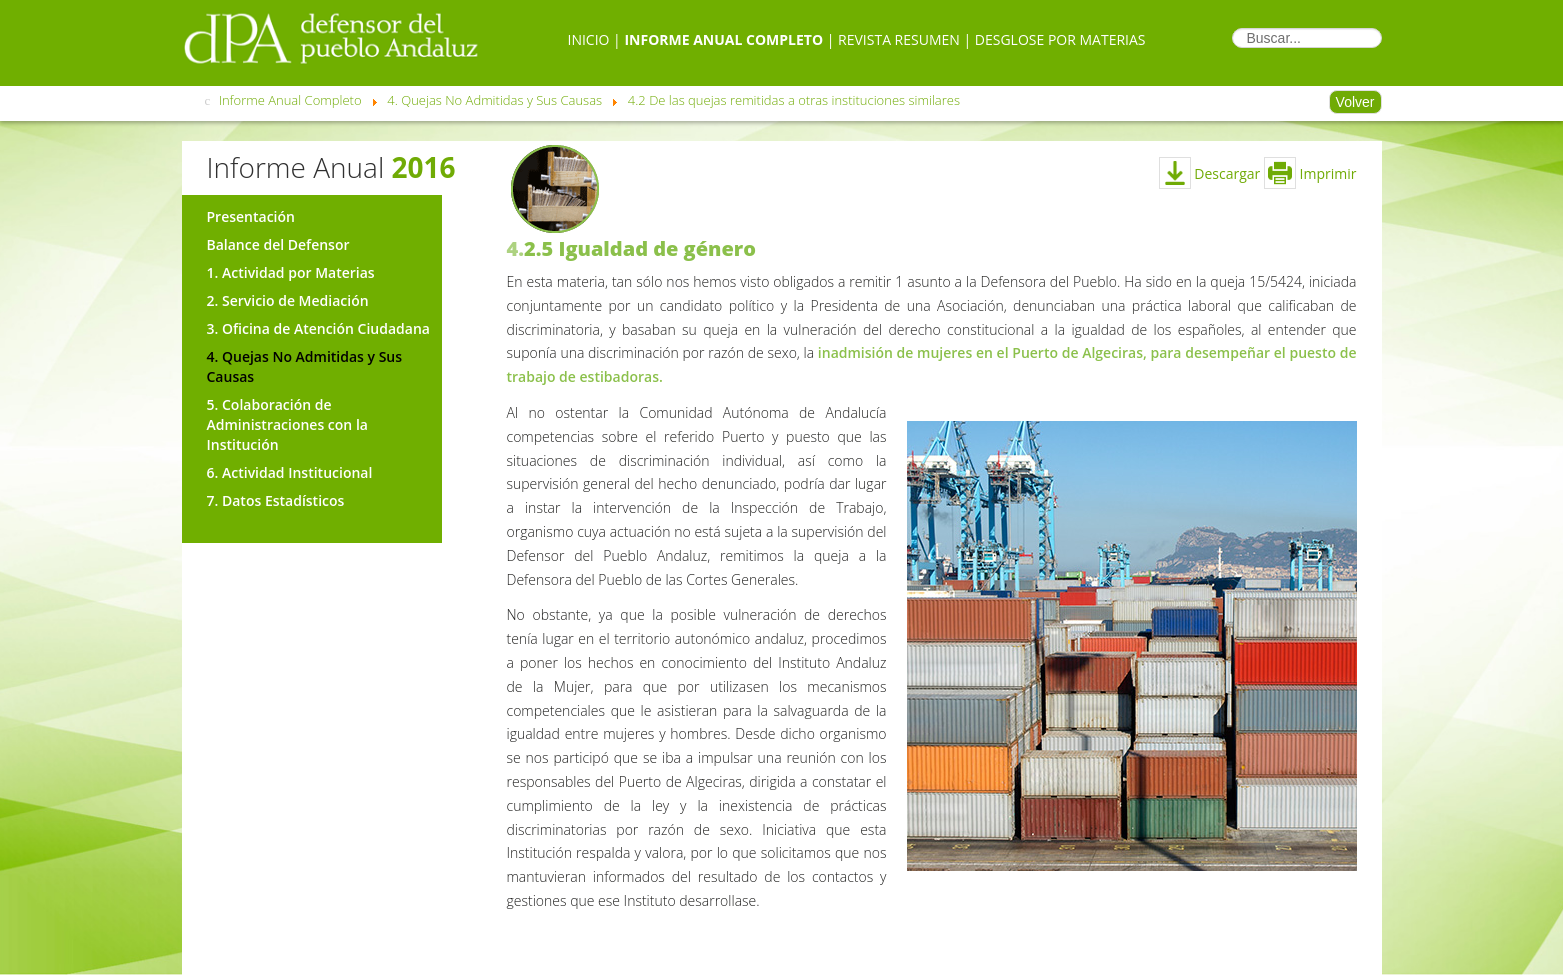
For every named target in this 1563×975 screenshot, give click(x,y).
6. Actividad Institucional (290, 472)
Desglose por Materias (1060, 39)
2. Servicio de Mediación (288, 300)
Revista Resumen (899, 39)
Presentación (251, 216)
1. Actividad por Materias (291, 272)
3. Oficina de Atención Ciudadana (318, 328)
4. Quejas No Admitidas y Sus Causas (305, 366)
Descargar (1210, 173)
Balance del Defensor (278, 244)
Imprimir (1310, 173)
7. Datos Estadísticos (276, 500)
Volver (1355, 102)
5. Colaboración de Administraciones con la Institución (287, 424)
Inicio (588, 39)
